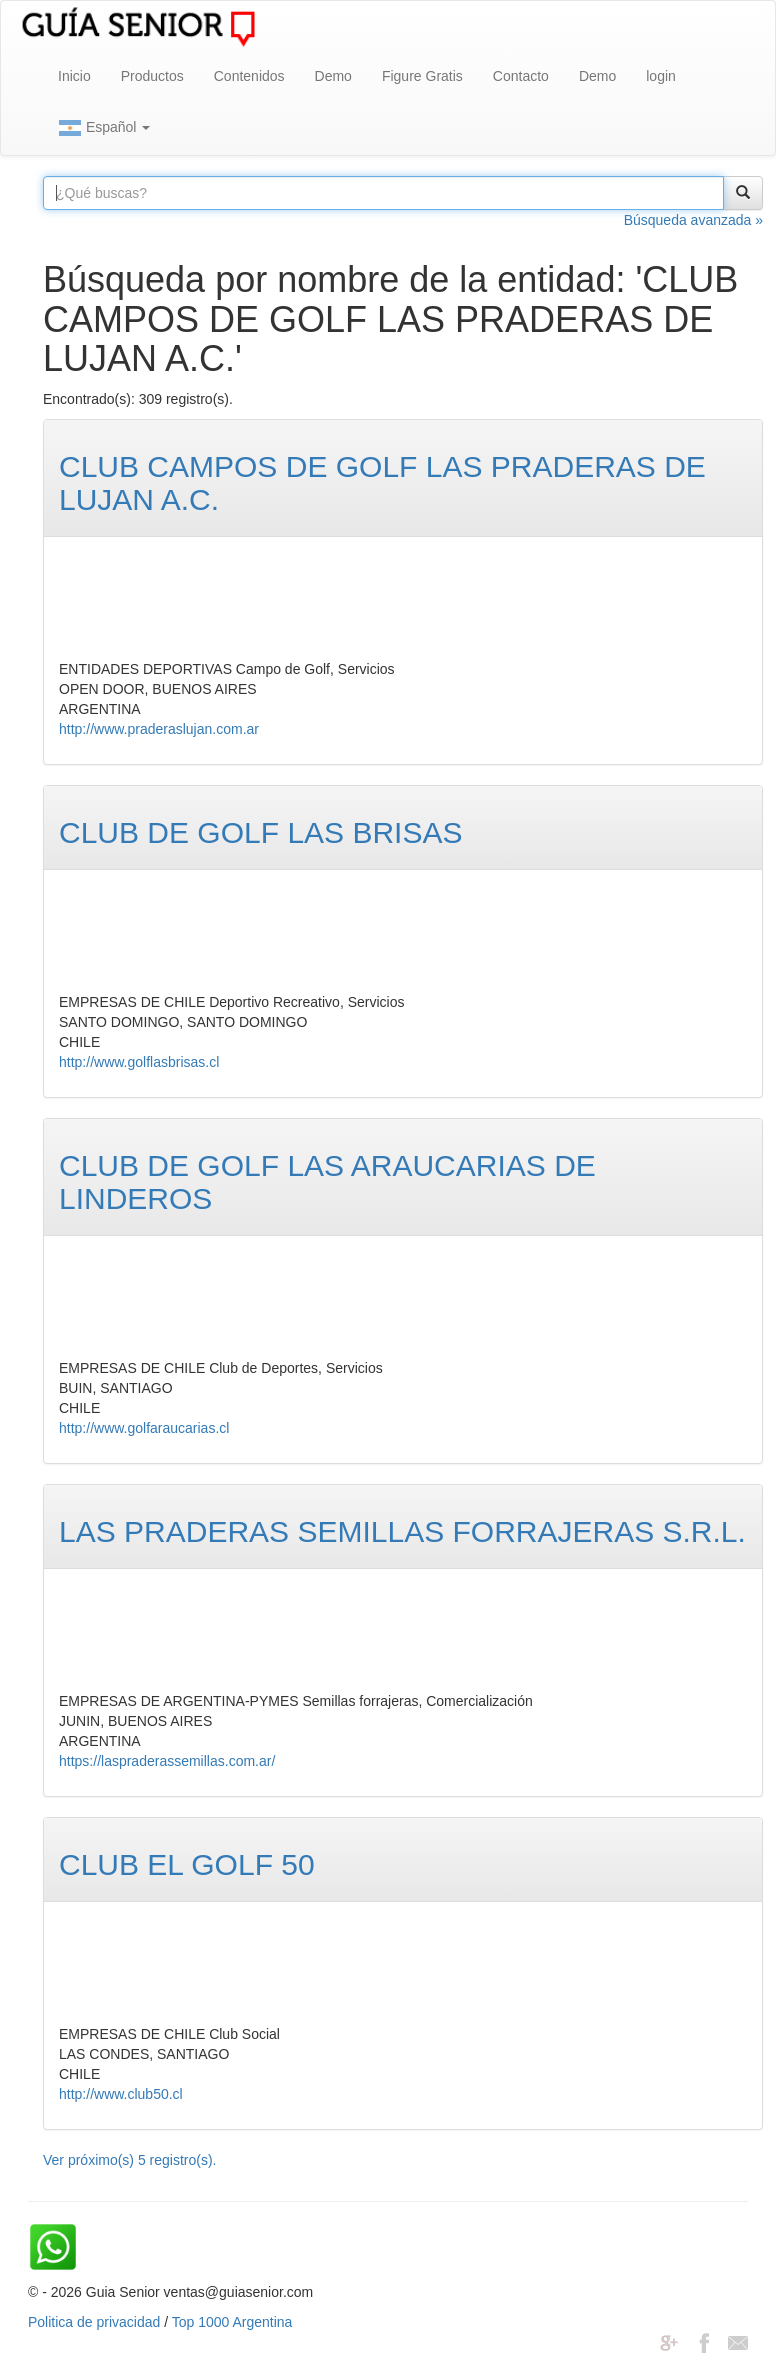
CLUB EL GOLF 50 (187, 1864)
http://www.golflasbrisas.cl (139, 1062)
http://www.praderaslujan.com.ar (159, 729)
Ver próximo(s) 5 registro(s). (129, 2160)
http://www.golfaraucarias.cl (144, 1428)
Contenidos (249, 76)
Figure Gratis (422, 76)
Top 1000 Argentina (232, 2322)
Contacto (521, 76)
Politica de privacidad (94, 2322)
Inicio (74, 76)
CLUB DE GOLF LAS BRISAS (260, 832)
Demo (333, 76)
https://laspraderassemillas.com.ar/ (167, 1761)
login (661, 76)
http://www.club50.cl (121, 2094)
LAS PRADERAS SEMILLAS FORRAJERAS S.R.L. (402, 1531)
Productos (152, 76)
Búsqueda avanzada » (693, 220)
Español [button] (104, 128)
